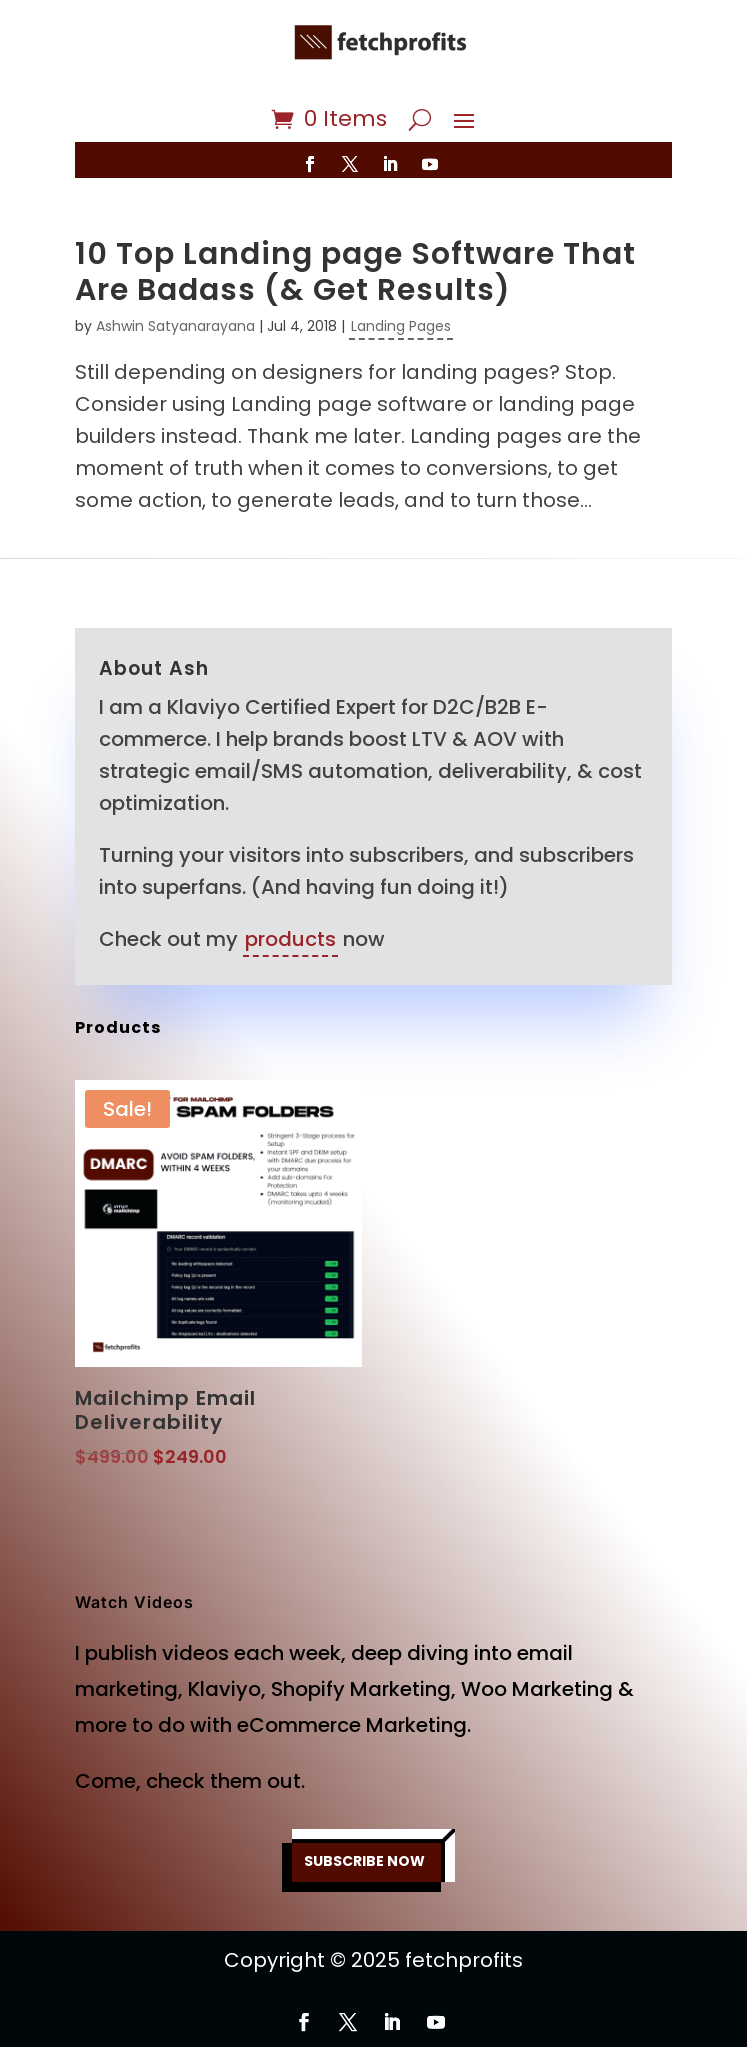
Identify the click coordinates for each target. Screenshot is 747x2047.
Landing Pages (401, 326)
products (290, 939)
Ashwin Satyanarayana (175, 326)
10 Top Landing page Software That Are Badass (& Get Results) (355, 272)
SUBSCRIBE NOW (364, 1861)
